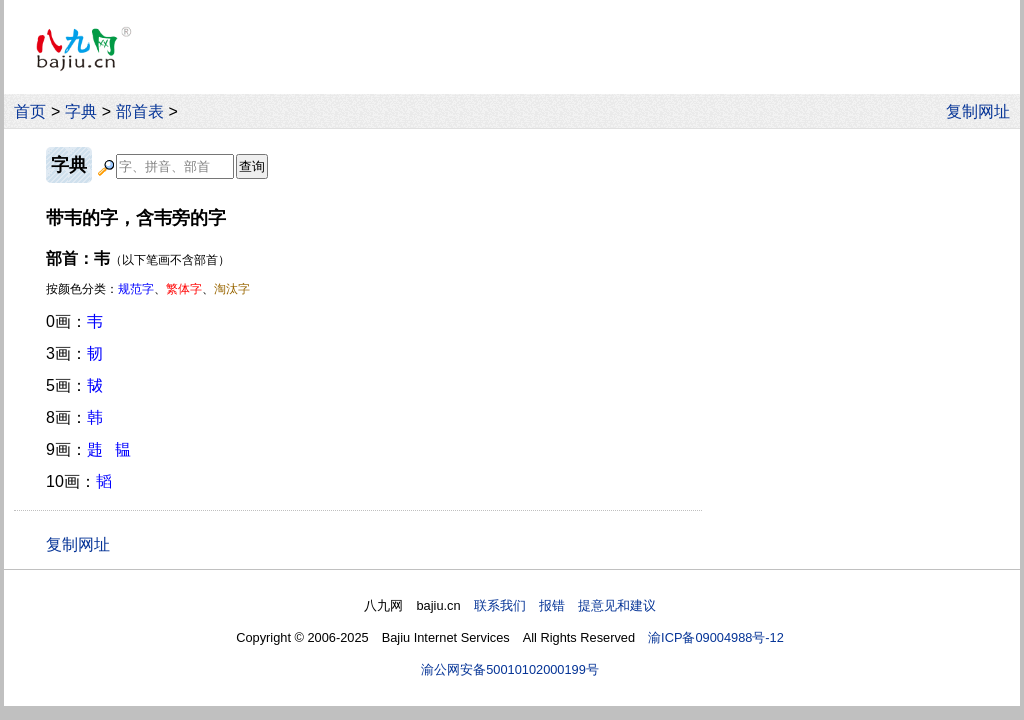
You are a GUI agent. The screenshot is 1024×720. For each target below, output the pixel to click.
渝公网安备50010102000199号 (510, 669)
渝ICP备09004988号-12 (716, 637)
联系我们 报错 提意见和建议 (565, 605)
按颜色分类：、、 (148, 289)
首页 (30, 111)
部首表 (140, 111)
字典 (81, 111)
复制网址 (983, 111)
